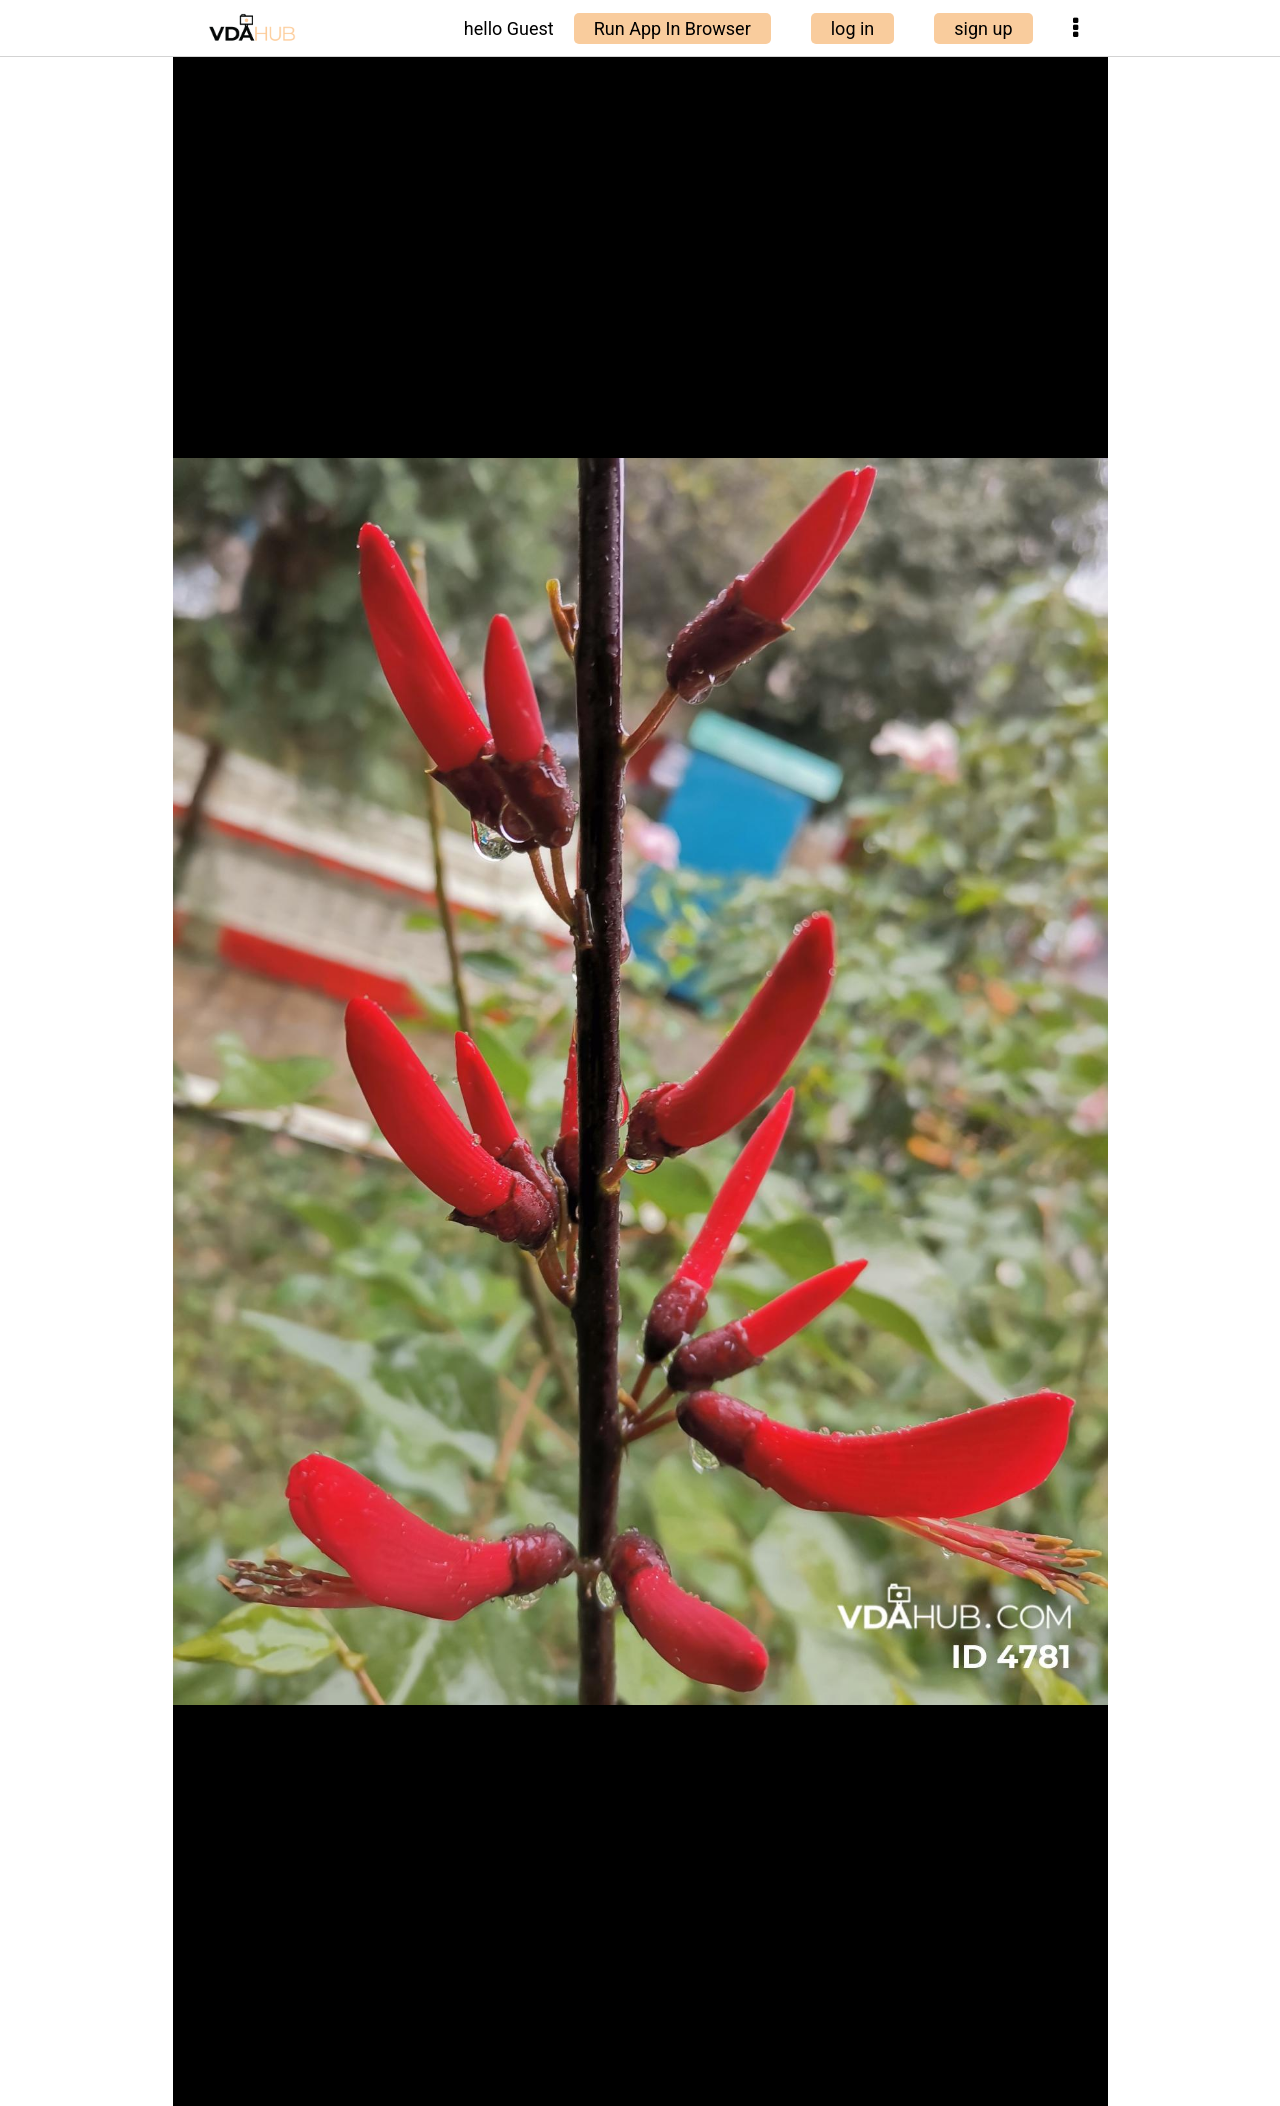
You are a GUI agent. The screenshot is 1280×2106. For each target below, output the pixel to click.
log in (853, 28)
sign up (983, 28)
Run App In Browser (672, 28)
